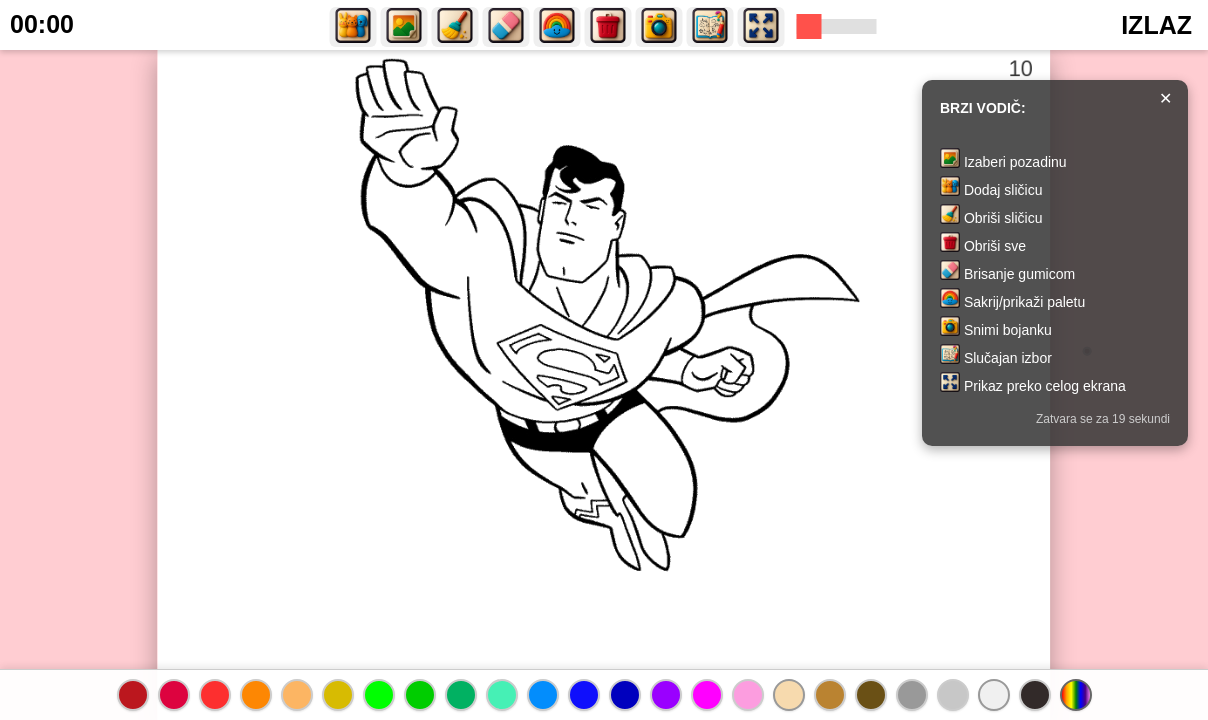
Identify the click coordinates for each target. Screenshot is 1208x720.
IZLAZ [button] (1156, 25)
